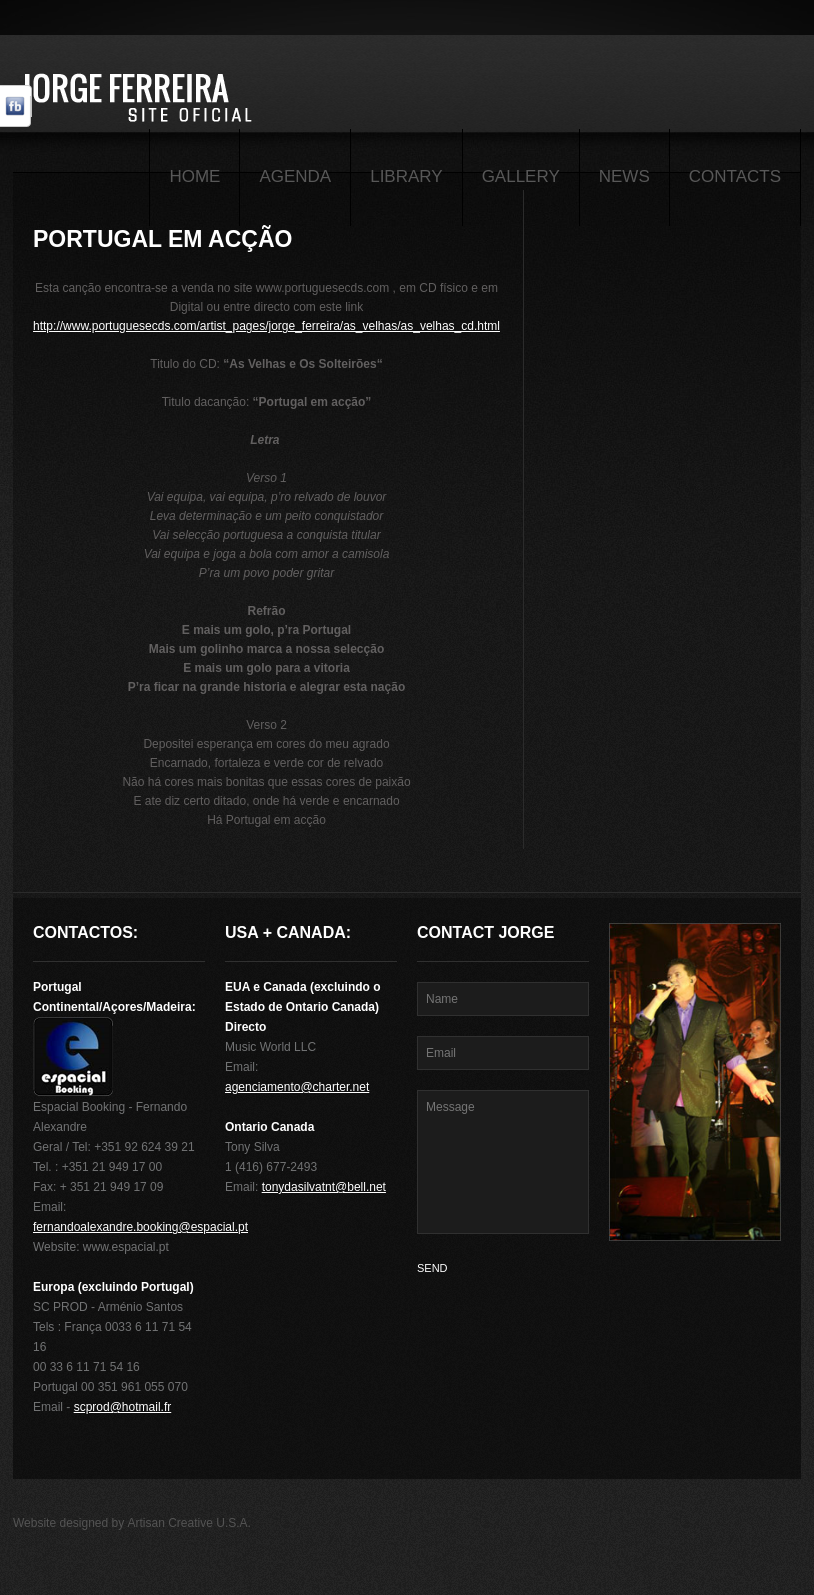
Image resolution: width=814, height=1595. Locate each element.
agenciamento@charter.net (297, 1087)
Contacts (735, 176)
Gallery (521, 176)
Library (406, 176)
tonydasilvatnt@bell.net (324, 1187)
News (624, 176)
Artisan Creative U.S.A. (189, 1523)
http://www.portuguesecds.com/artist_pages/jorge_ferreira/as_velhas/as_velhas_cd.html (266, 326)
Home (194, 176)
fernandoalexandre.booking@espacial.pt (140, 1227)
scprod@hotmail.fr (123, 1407)
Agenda (295, 176)
